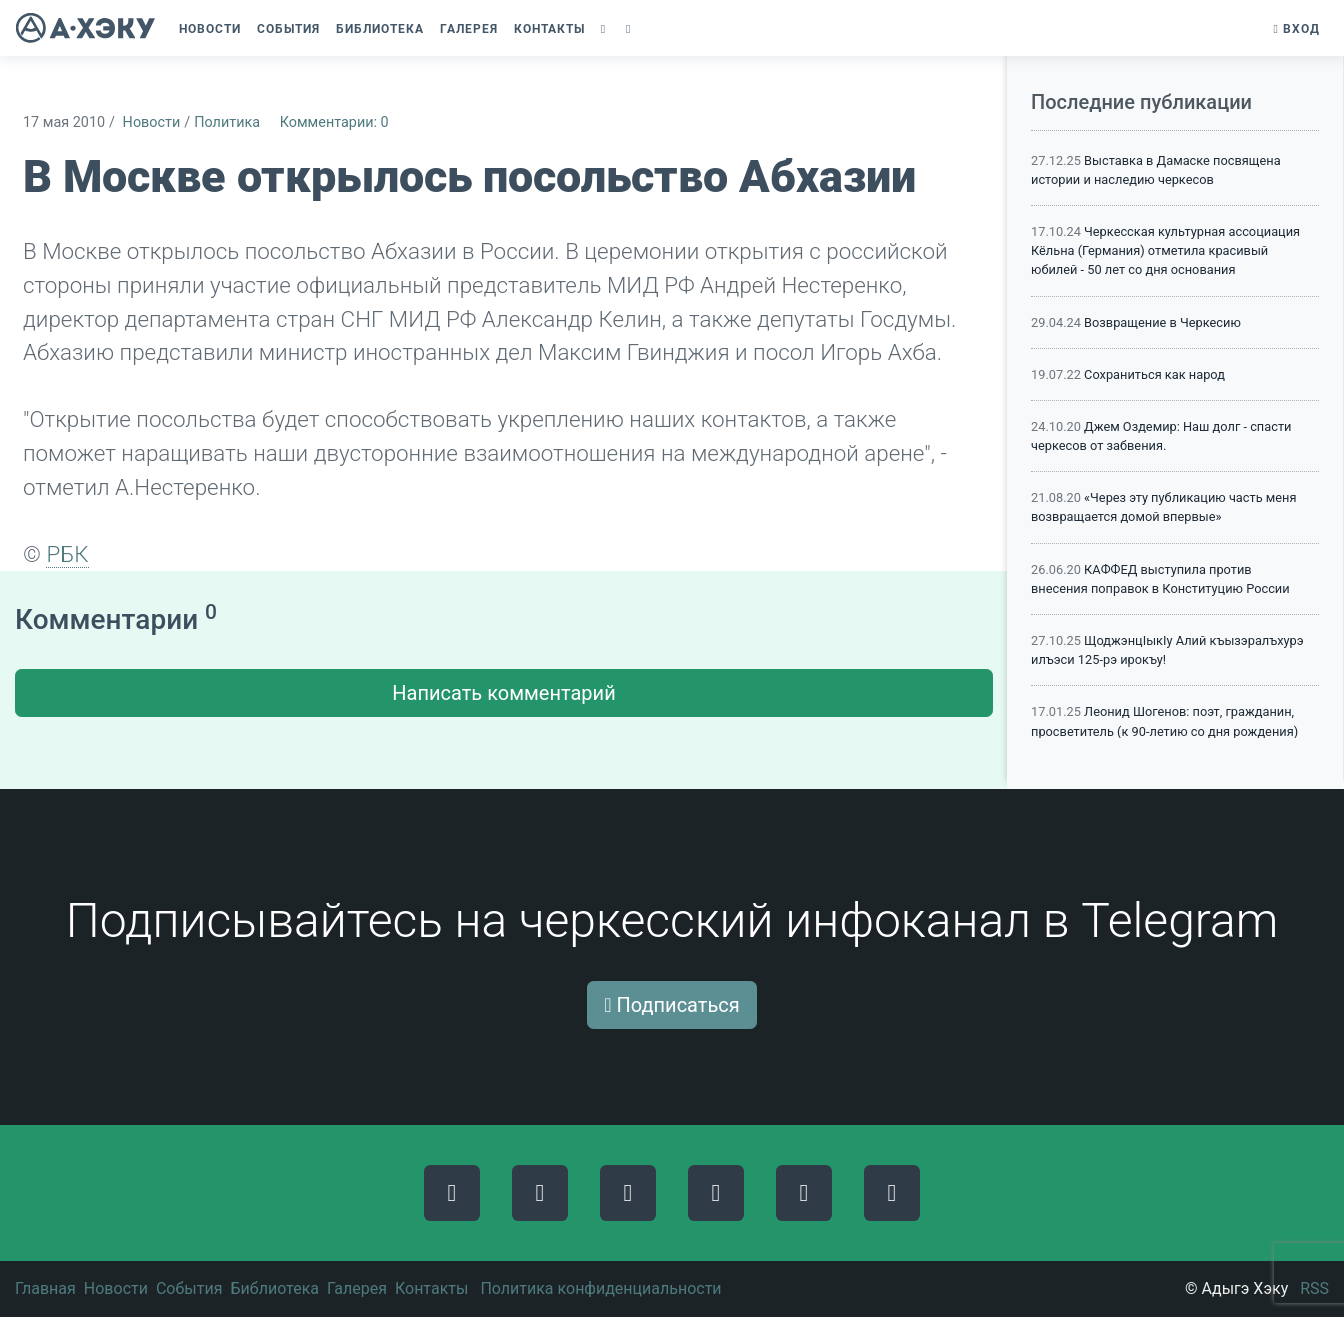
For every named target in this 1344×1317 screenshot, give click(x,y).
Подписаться (672, 1005)
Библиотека (274, 1288)
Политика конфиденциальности (600, 1288)
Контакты (431, 1288)
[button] (605, 29)
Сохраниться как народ (1154, 374)
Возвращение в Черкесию (1162, 322)
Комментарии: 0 (334, 122)
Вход (1297, 29)
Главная (45, 1288)
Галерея (357, 1288)
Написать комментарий (503, 693)
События (189, 1288)
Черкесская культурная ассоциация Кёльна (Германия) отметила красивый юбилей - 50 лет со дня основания (1165, 250)
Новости (152, 122)
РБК (67, 554)
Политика (227, 122)
